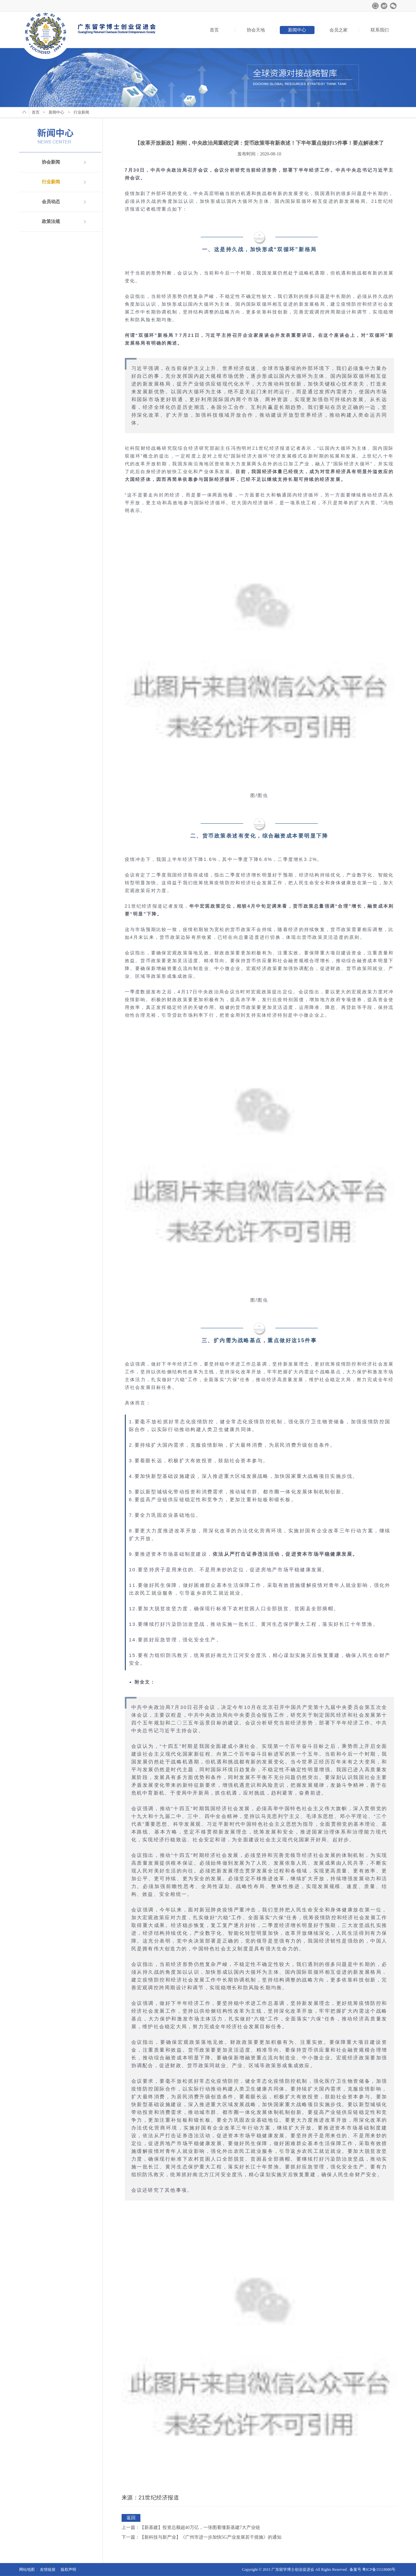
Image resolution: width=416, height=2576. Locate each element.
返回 (131, 2517)
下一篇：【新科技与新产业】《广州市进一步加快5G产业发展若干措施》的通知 (201, 2537)
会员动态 (51, 201)
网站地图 (27, 2569)
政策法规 (51, 221)
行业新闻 (51, 181)
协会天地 (256, 30)
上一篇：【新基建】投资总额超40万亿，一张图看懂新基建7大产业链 (191, 2527)
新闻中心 (297, 30)
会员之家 (338, 30)
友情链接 (47, 2569)
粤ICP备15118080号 (378, 2569)
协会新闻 (51, 162)
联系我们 (380, 30)
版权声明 (68, 2569)
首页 (214, 30)
